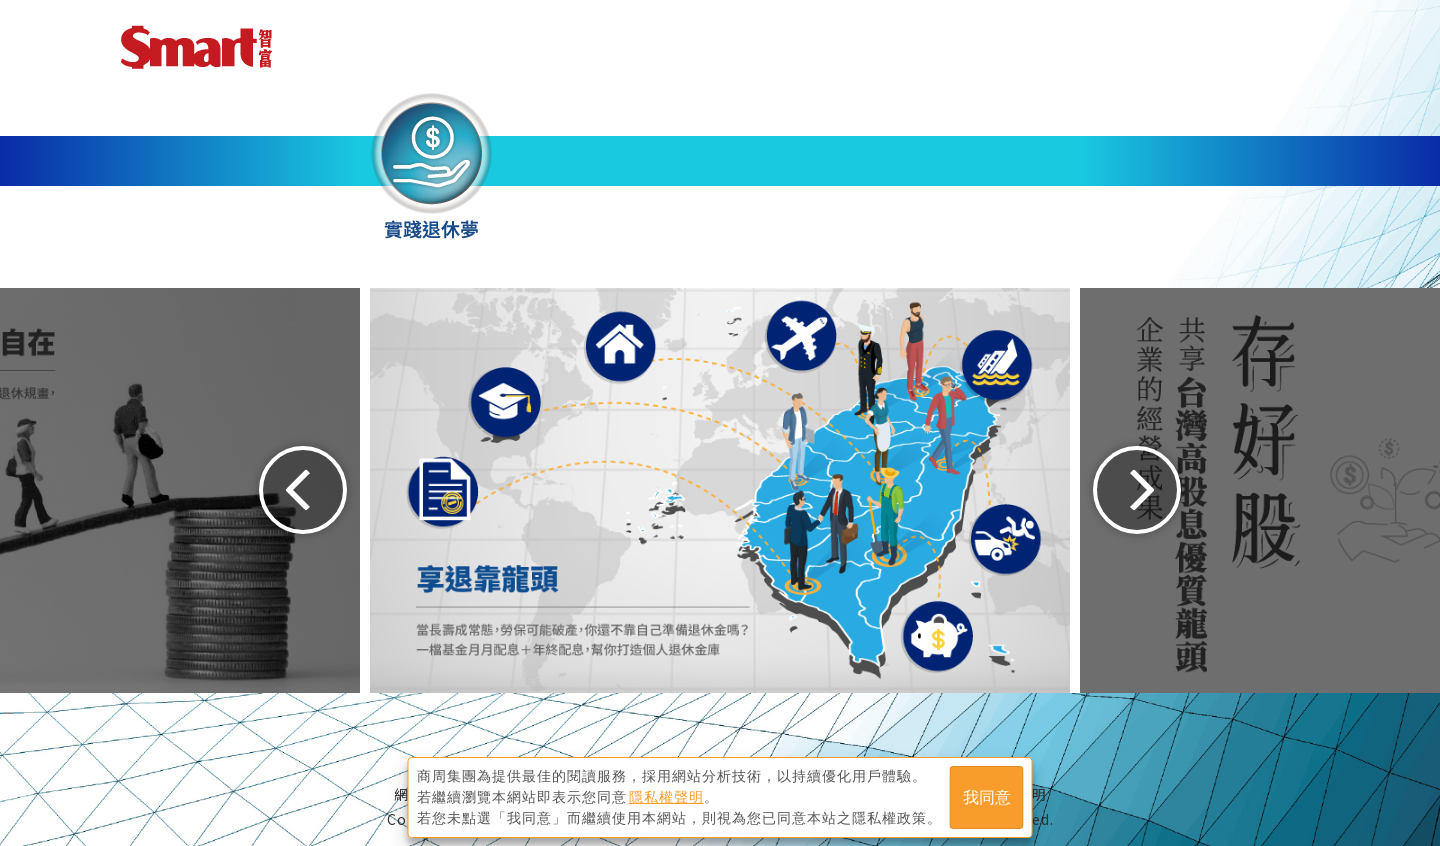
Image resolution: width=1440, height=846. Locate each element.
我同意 (987, 797)
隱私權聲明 (666, 797)
